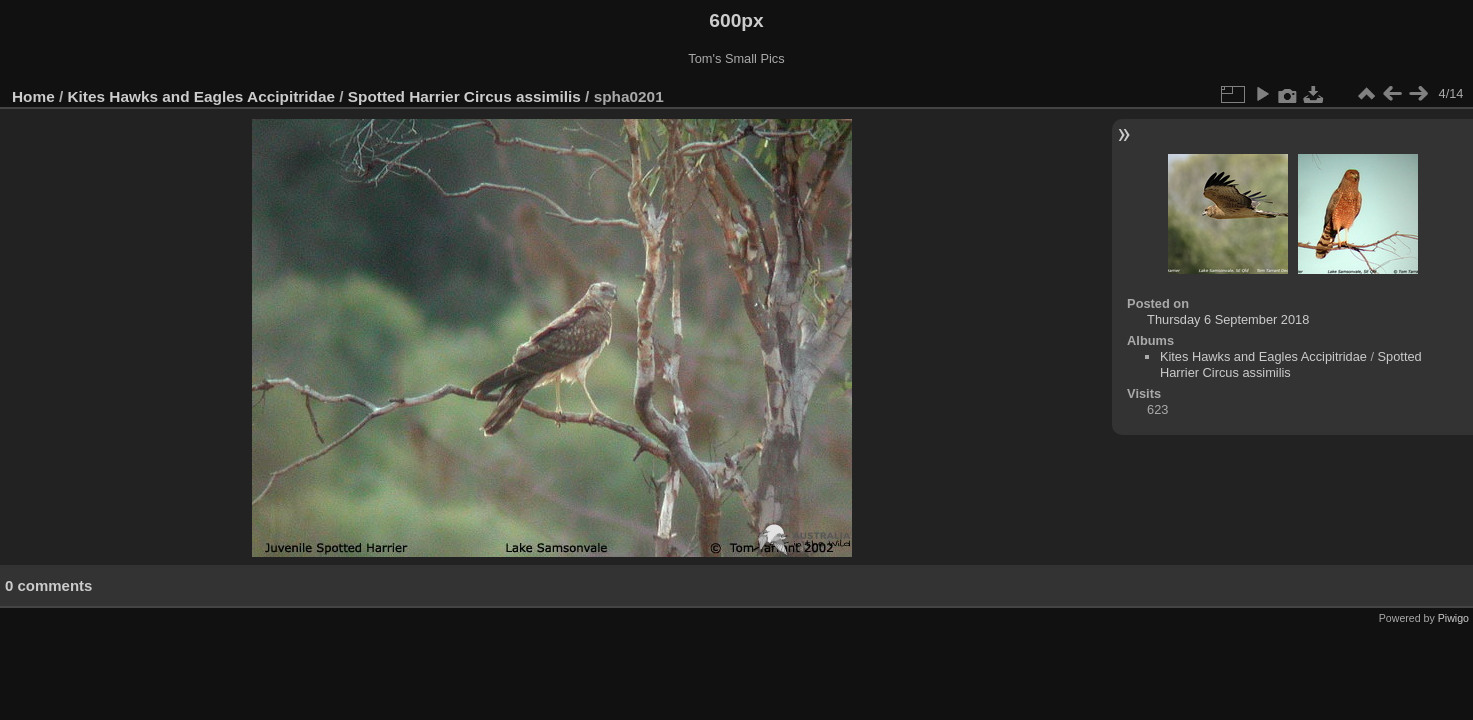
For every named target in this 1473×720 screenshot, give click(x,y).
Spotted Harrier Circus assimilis (466, 96)
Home (33, 96)
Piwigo (1453, 618)
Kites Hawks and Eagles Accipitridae (201, 96)
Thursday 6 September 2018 (1228, 319)
